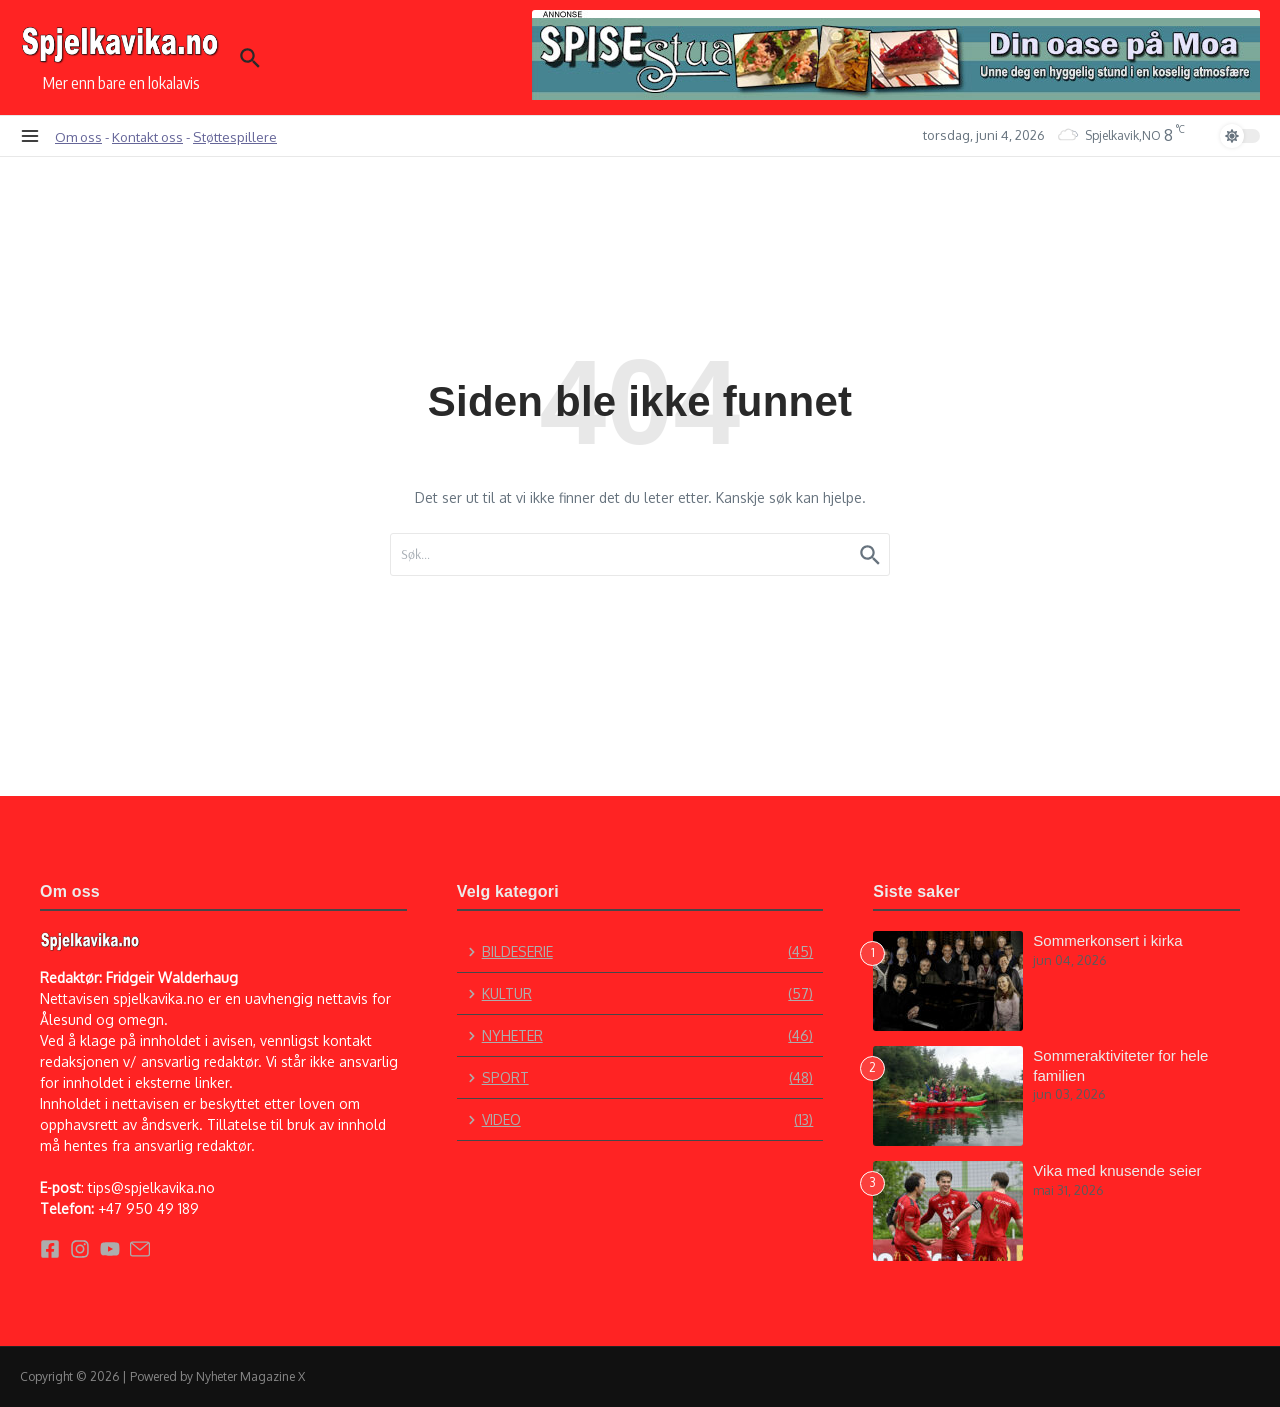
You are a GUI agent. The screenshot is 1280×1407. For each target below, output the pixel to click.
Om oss (78, 136)
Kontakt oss (147, 136)
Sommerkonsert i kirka (1107, 940)
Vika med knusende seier (1117, 1170)
